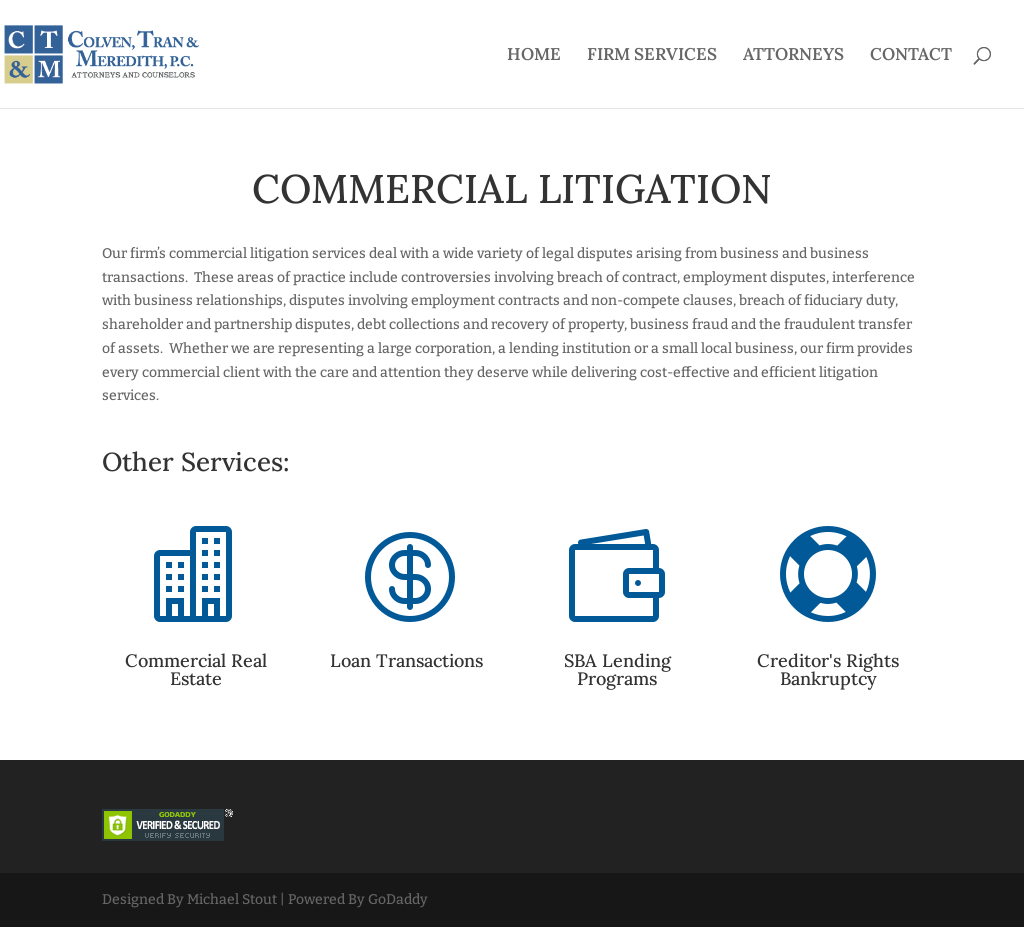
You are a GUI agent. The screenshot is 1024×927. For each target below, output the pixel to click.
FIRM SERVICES (652, 56)
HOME (534, 56)
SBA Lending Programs (617, 669)
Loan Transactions (406, 660)
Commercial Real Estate (196, 669)
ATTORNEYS (793, 56)
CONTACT (911, 56)
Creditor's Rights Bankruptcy (828, 669)
